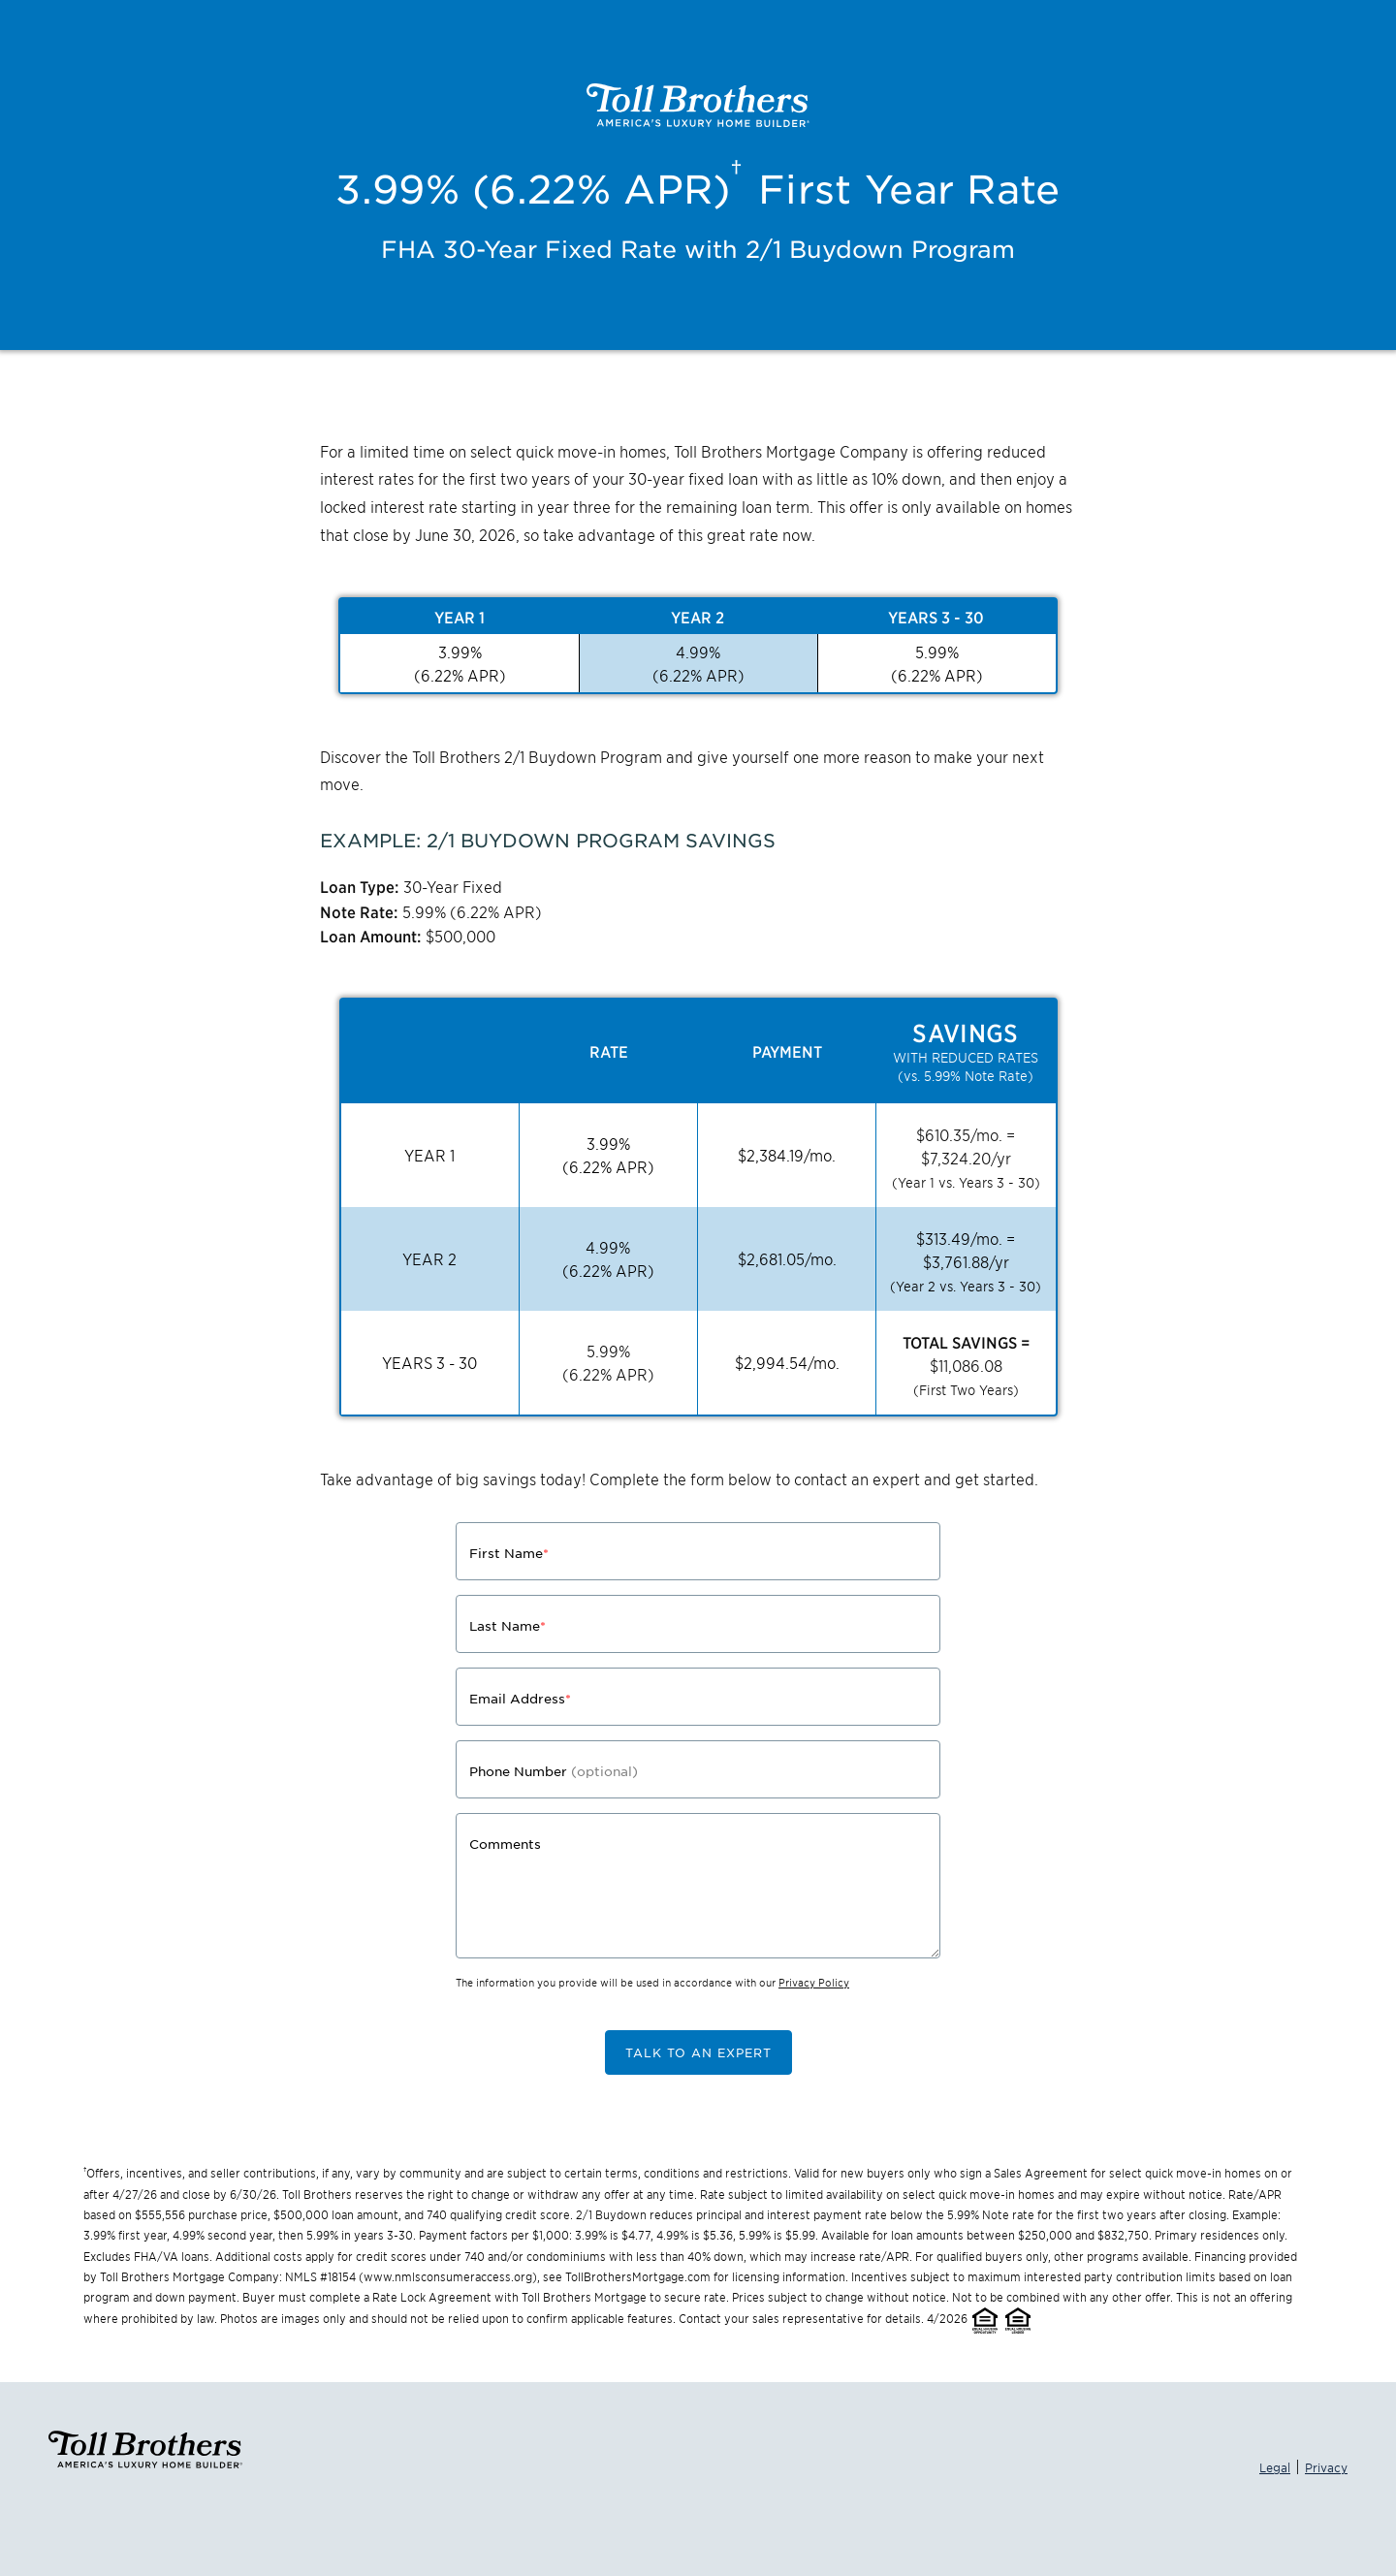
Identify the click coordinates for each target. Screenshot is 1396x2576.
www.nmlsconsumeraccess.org (448, 2276)
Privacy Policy (813, 1981)
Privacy (1326, 2467)
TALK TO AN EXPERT (698, 2052)
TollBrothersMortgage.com (638, 2276)
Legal (1274, 2467)
